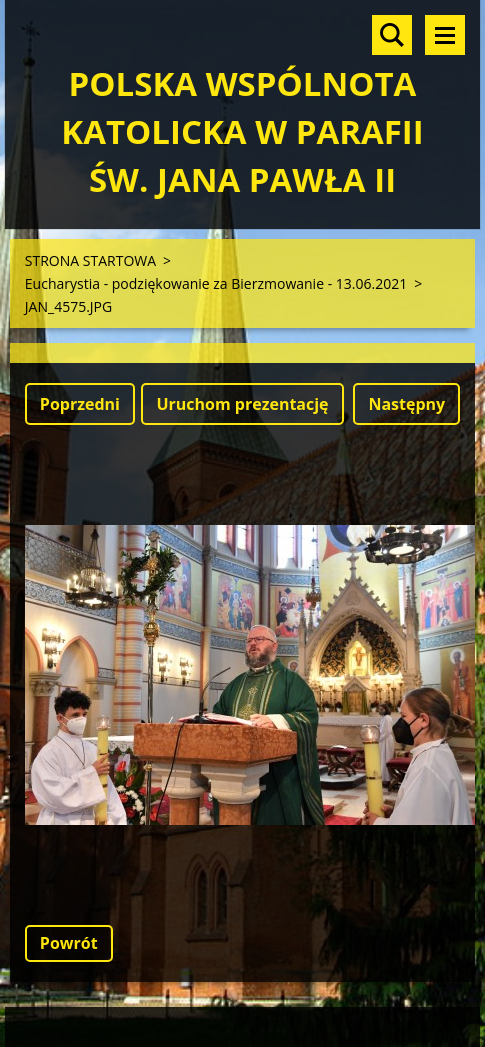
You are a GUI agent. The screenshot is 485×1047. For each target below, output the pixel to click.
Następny (406, 404)
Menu (445, 35)
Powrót (69, 943)
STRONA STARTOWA (90, 260)
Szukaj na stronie (392, 35)
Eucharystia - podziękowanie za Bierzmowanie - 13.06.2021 (216, 283)
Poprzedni (80, 404)
